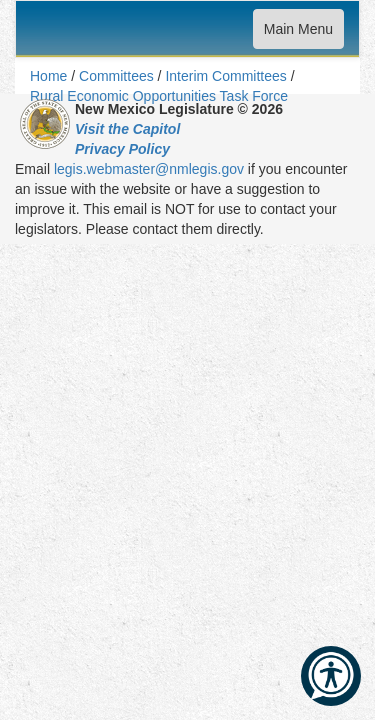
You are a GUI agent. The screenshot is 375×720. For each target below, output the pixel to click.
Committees (116, 76)
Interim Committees (225, 76)
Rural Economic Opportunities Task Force (159, 96)
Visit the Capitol (127, 129)
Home (48, 76)
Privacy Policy (122, 149)
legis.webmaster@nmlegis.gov (149, 169)
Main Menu (298, 33)
